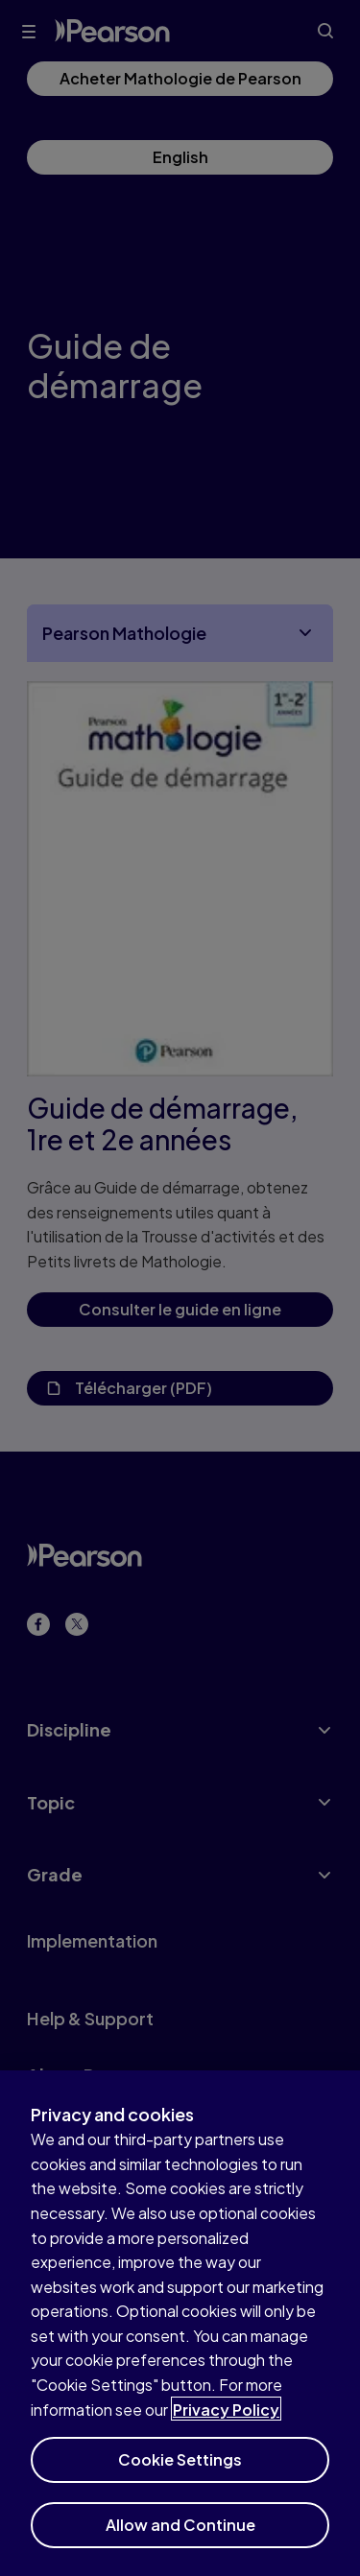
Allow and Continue (180, 2534)
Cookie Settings (180, 2469)
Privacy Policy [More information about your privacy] (226, 2418)
